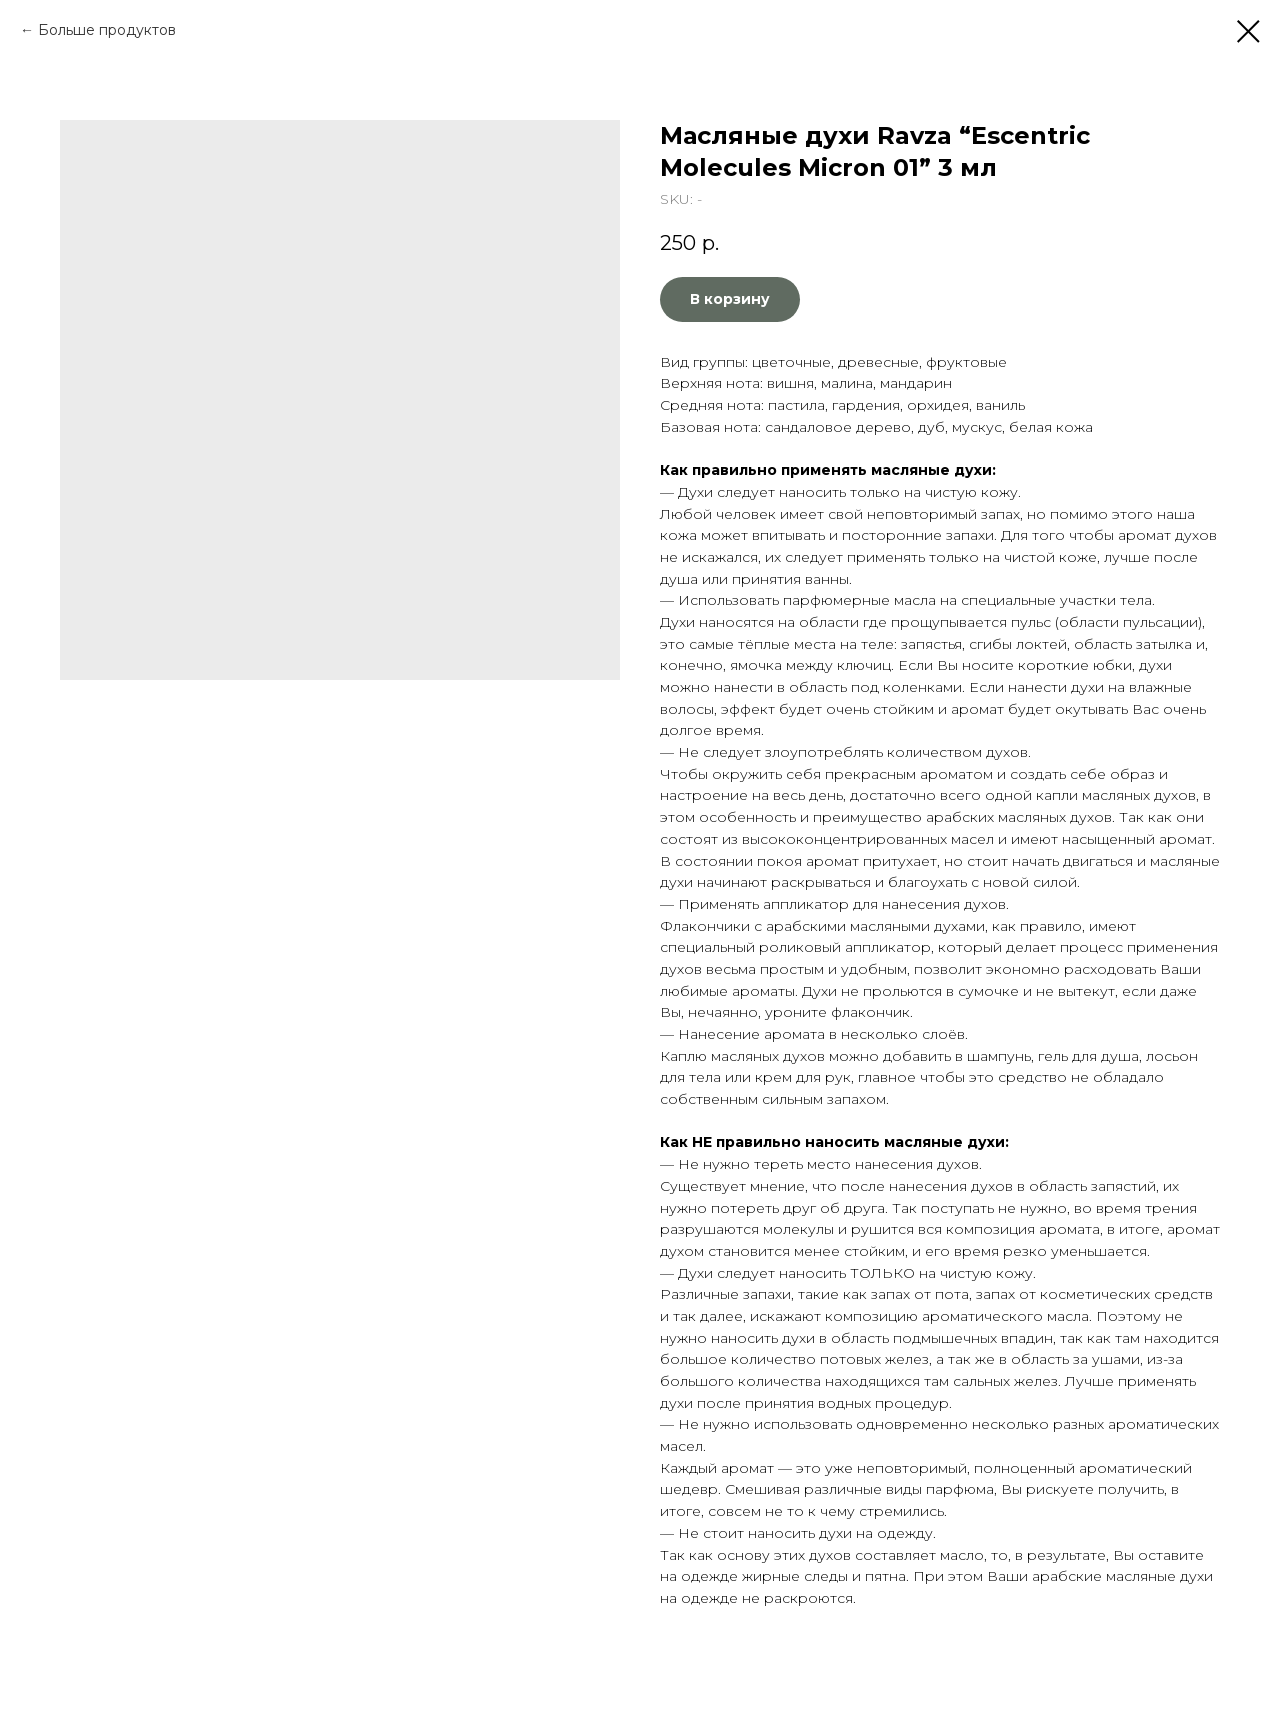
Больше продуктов (107, 30)
